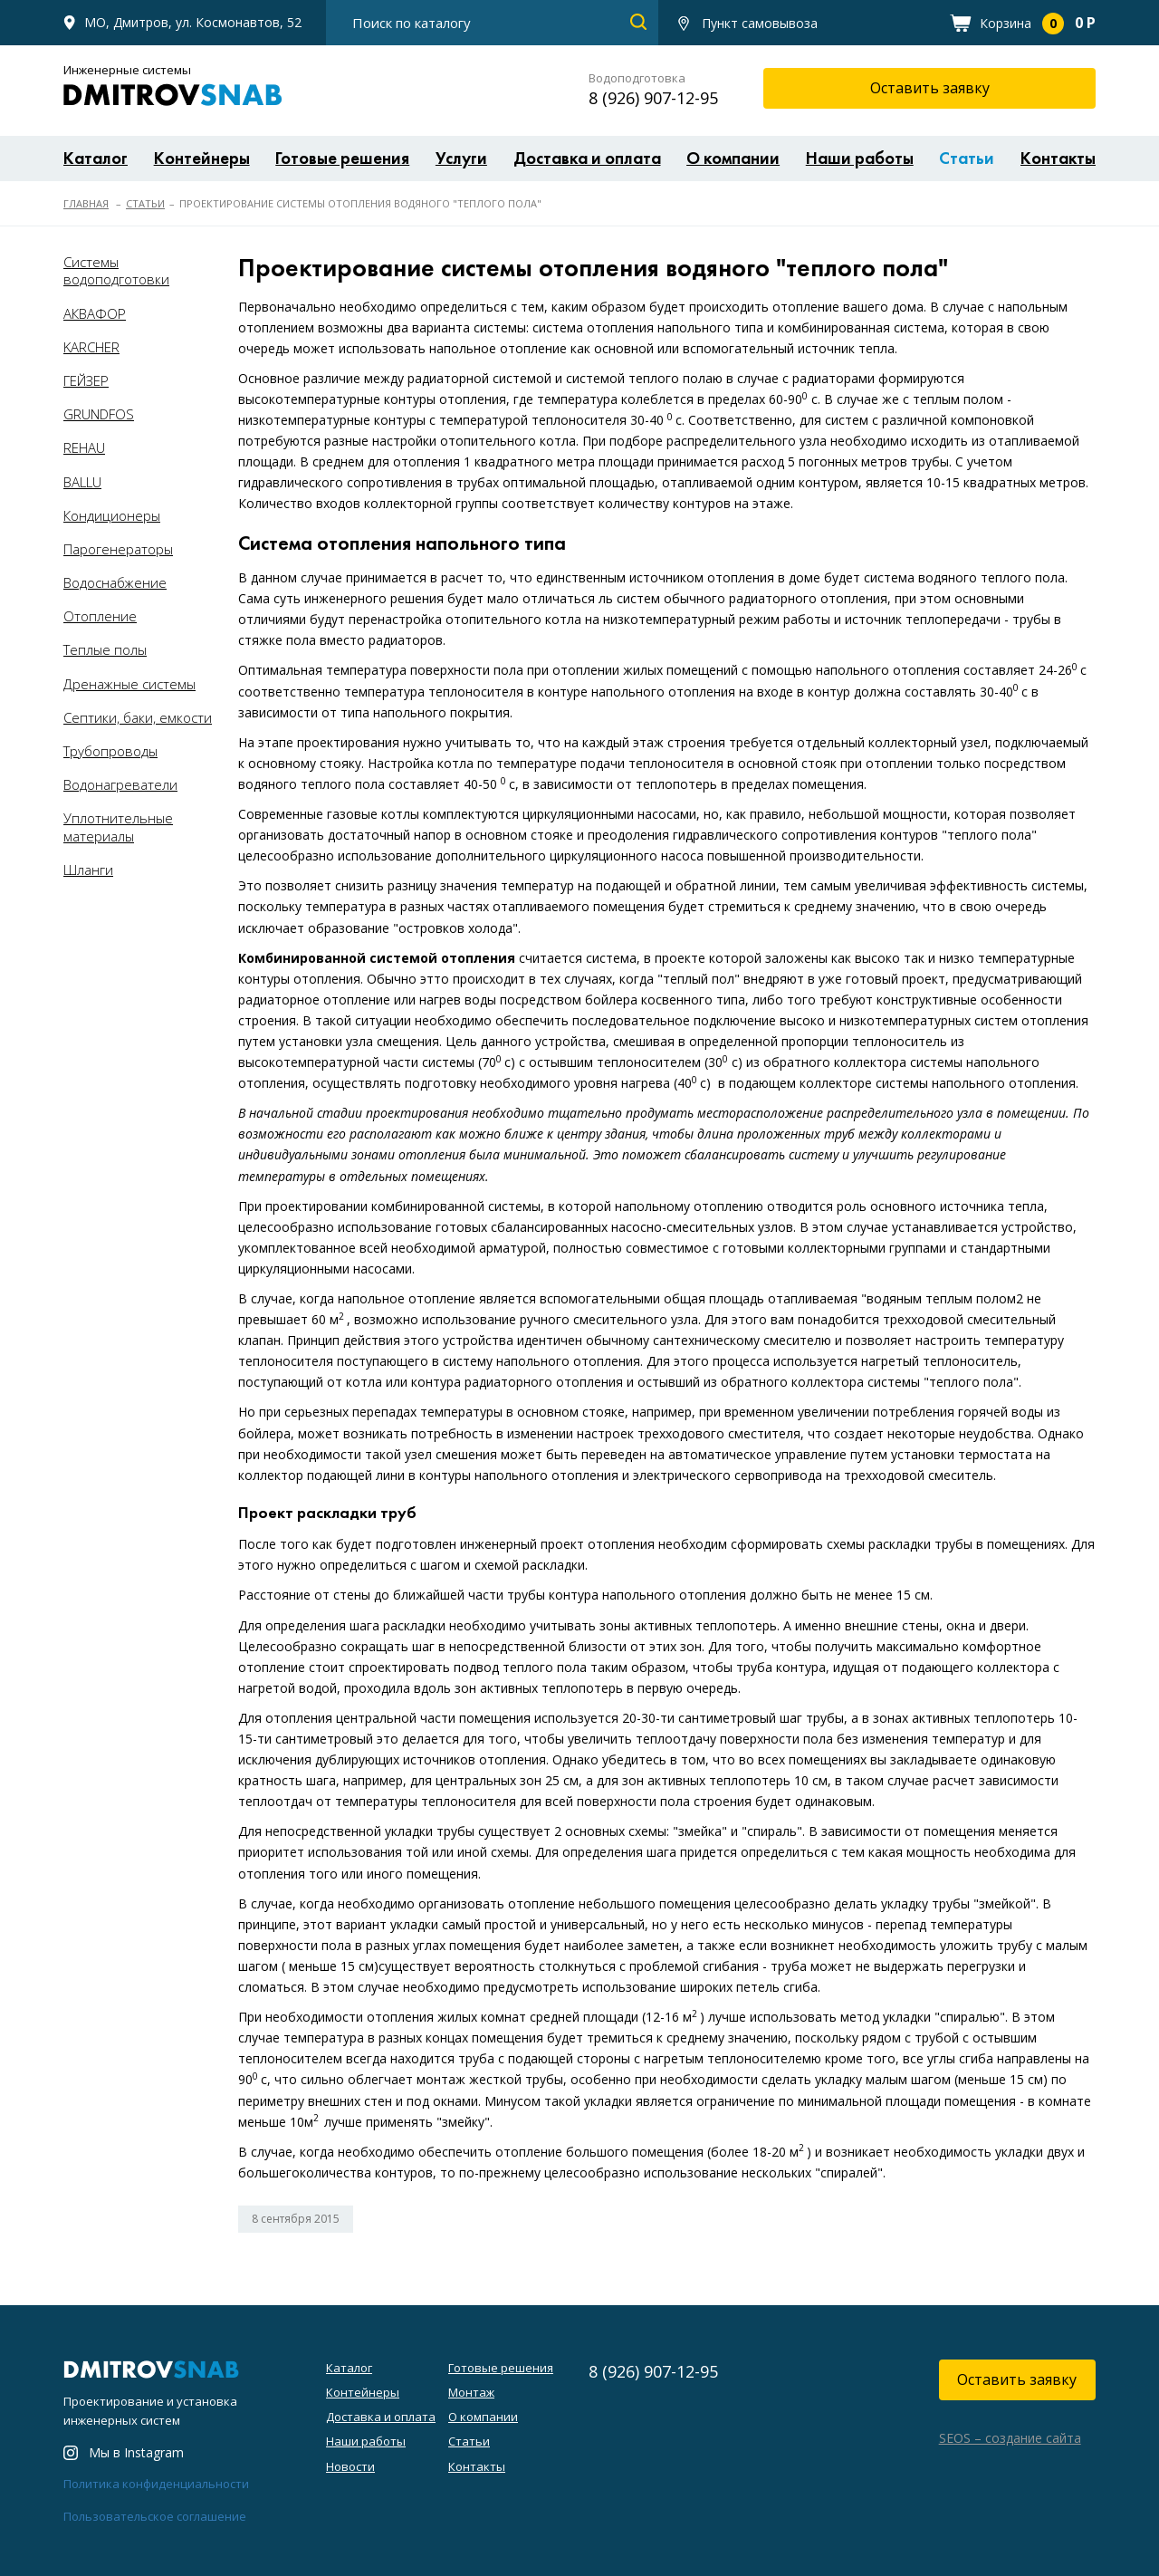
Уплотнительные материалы (118, 826)
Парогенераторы (118, 549)
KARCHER (91, 347)
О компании (733, 159)
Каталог (95, 159)
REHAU (84, 447)
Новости (350, 2466)
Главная (86, 203)
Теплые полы (105, 649)
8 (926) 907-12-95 (653, 98)
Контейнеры (202, 159)
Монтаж (471, 2392)
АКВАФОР (94, 313)
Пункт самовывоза (760, 23)
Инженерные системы (173, 85)
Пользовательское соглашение (154, 2516)
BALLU (82, 482)
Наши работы (860, 159)
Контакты (1058, 159)
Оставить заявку (930, 88)
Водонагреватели (120, 784)
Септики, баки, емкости (137, 717)
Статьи (966, 159)
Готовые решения (342, 159)
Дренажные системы (129, 684)
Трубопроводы (110, 751)
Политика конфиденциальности (156, 2483)
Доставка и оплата (587, 159)
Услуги (461, 159)
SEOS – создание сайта (1010, 2437)
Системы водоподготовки (116, 270)
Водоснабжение (115, 582)
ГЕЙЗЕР (86, 380)
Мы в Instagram (136, 2453)
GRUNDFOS (98, 414)
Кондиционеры (111, 515)
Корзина (1038, 23)
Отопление (100, 616)
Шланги (88, 869)
